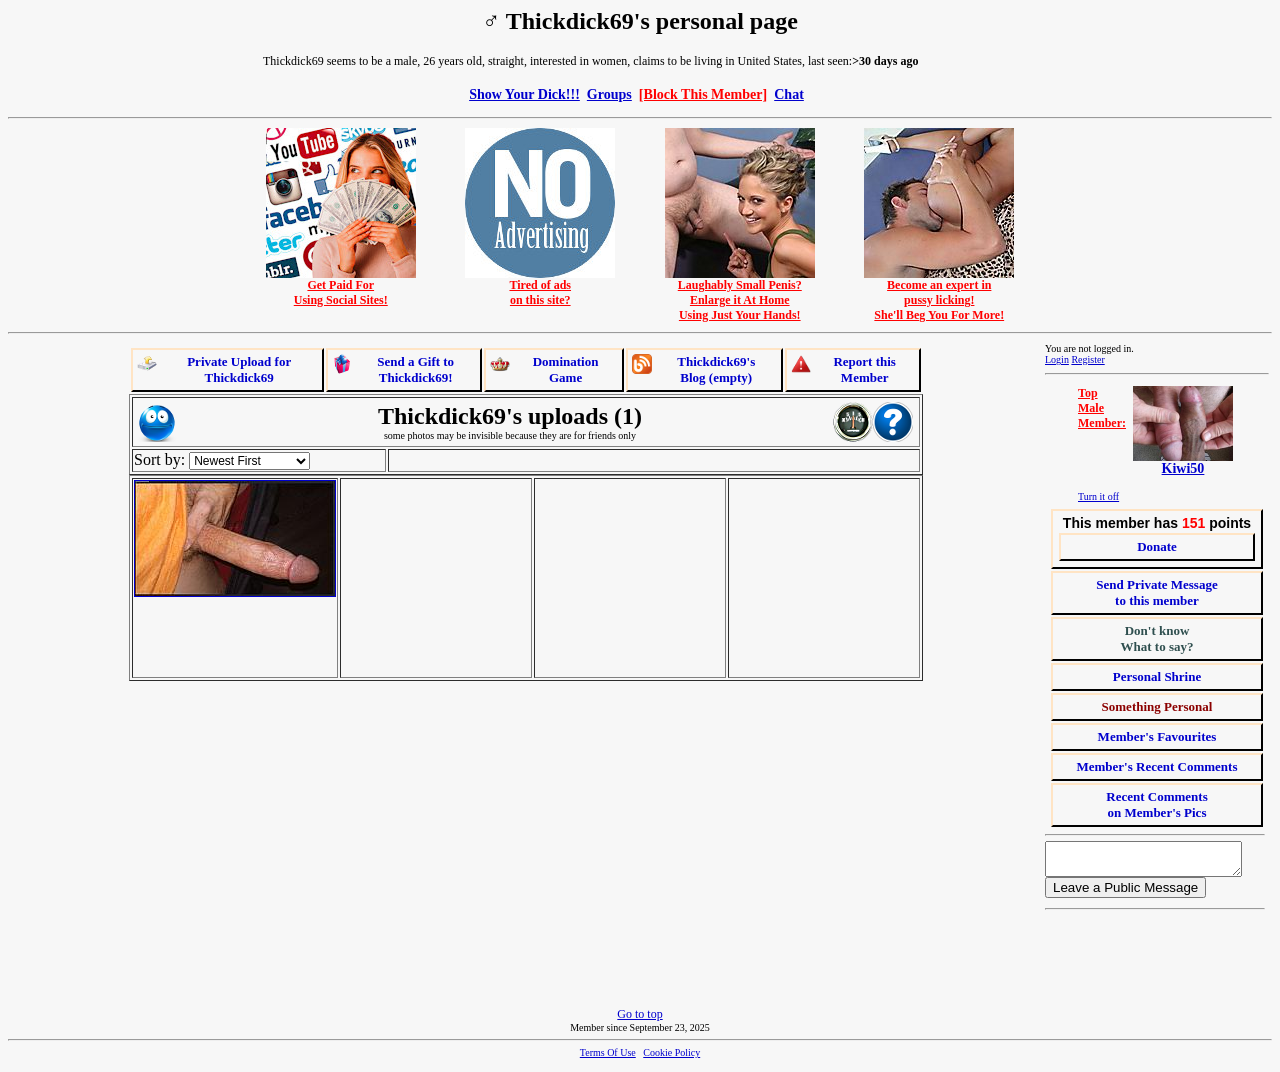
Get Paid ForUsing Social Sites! (341, 287)
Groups (609, 94)
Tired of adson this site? (540, 287)
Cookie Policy (671, 1058)
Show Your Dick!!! (524, 94)
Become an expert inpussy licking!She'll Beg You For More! (939, 294)
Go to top (639, 1020)
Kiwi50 (1183, 468)
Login (1057, 359)
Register (1087, 359)
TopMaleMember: (1102, 408)
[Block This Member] (703, 94)
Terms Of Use (608, 1058)
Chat (789, 94)
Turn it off (1098, 496)
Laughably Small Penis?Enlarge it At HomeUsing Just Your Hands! (740, 294)
